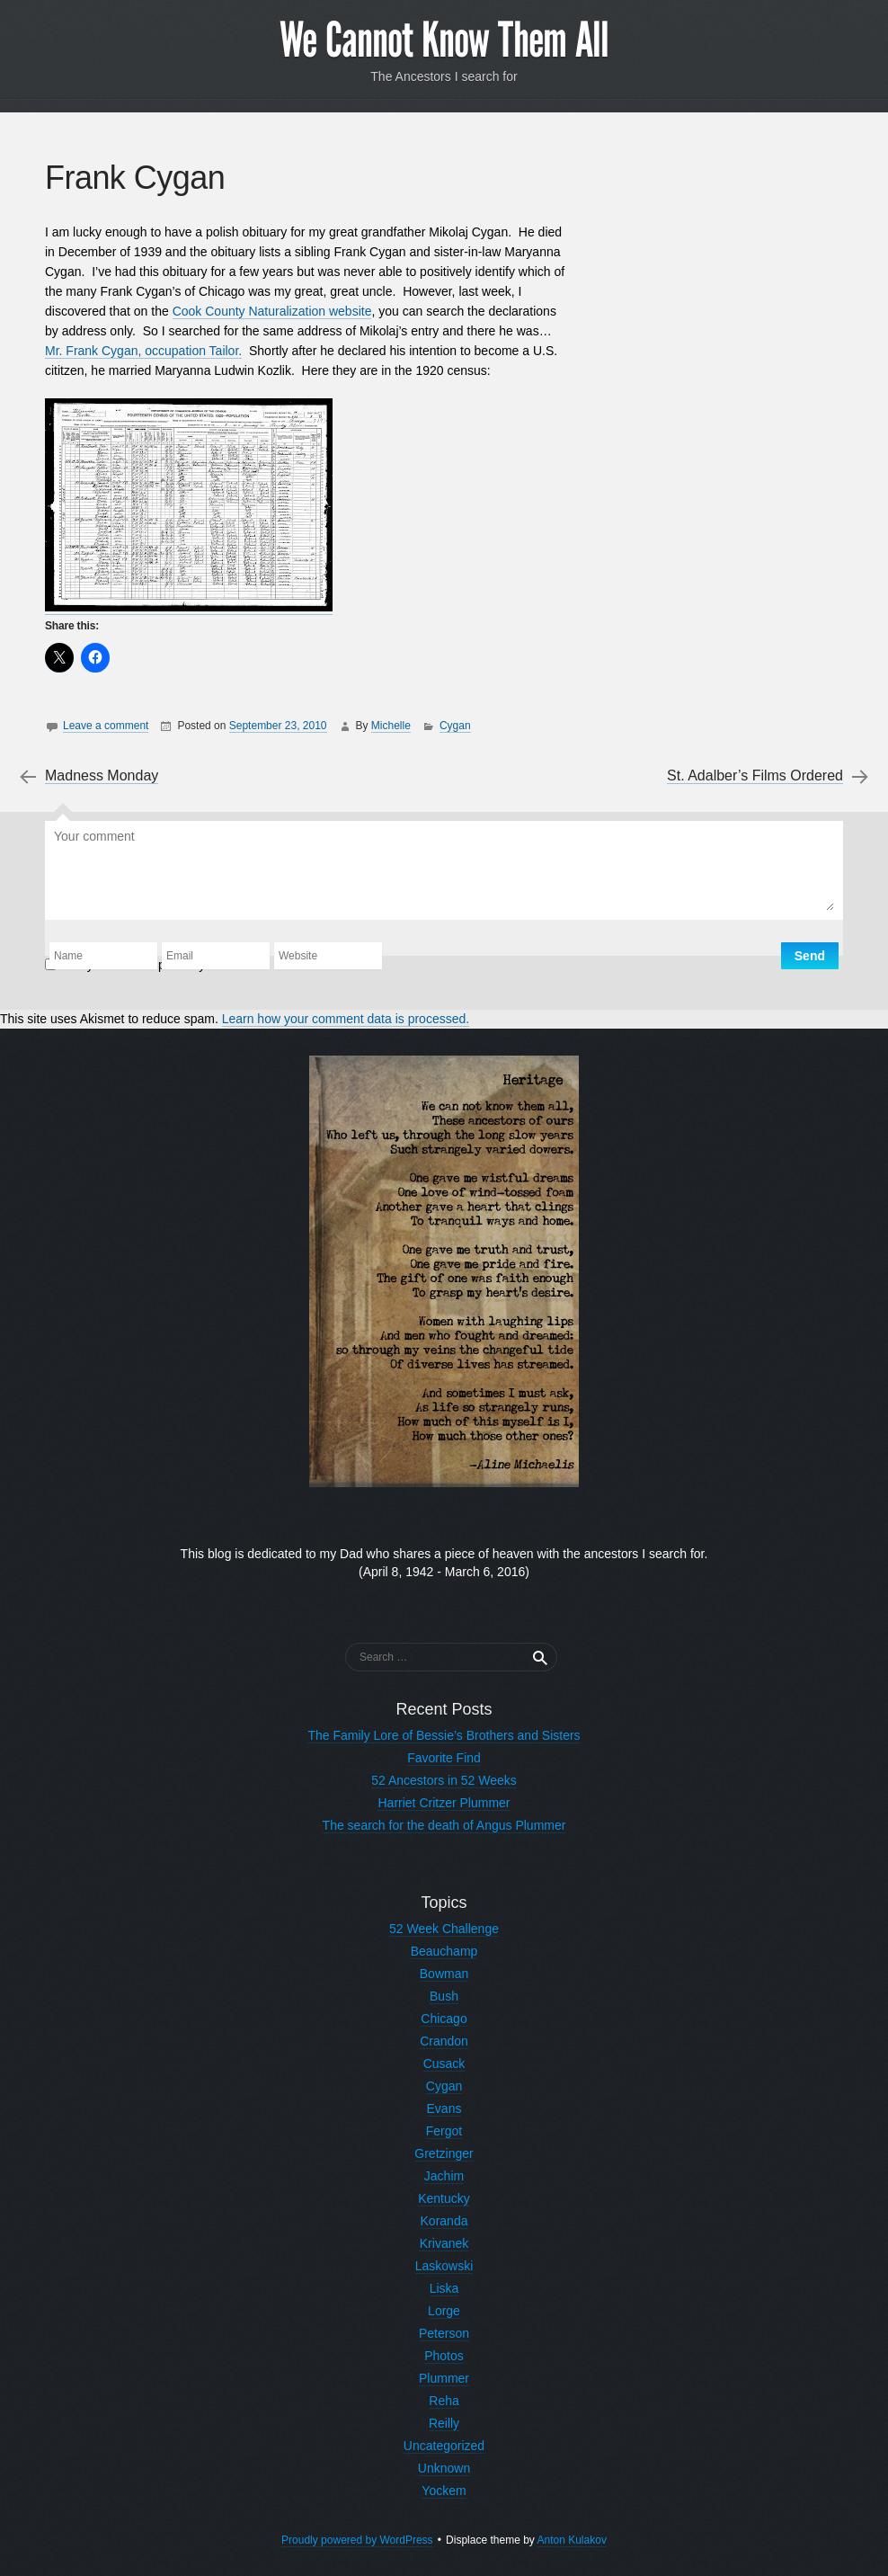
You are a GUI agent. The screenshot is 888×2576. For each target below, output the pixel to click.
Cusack (444, 2063)
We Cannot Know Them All (444, 40)
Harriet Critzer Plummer (443, 1803)
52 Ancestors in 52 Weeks (444, 1780)
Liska (444, 2288)
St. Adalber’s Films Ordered (755, 776)
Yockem (444, 2490)
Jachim (444, 2176)
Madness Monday (101, 776)
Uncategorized (444, 2445)
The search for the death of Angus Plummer (444, 1825)
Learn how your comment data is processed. (345, 1019)
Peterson (444, 2333)
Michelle (391, 725)
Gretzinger (443, 2153)
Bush (444, 1996)
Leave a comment (105, 725)
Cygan (455, 725)
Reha (443, 2400)
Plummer (444, 2378)
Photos (444, 2356)
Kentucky (444, 2198)
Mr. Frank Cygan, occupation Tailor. (143, 350)
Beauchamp (444, 1951)
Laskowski (444, 2266)
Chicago (443, 2018)
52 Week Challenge (444, 1928)
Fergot (444, 2131)
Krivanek (444, 2243)
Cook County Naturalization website (272, 311)
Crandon (444, 2041)
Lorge (444, 2311)
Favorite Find (444, 1758)
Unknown (444, 2468)
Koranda (444, 2221)
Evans (444, 2108)
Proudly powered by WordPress (357, 2540)
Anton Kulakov (572, 2540)
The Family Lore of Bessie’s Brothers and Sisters (443, 1735)
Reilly (444, 2423)
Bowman (444, 1973)
